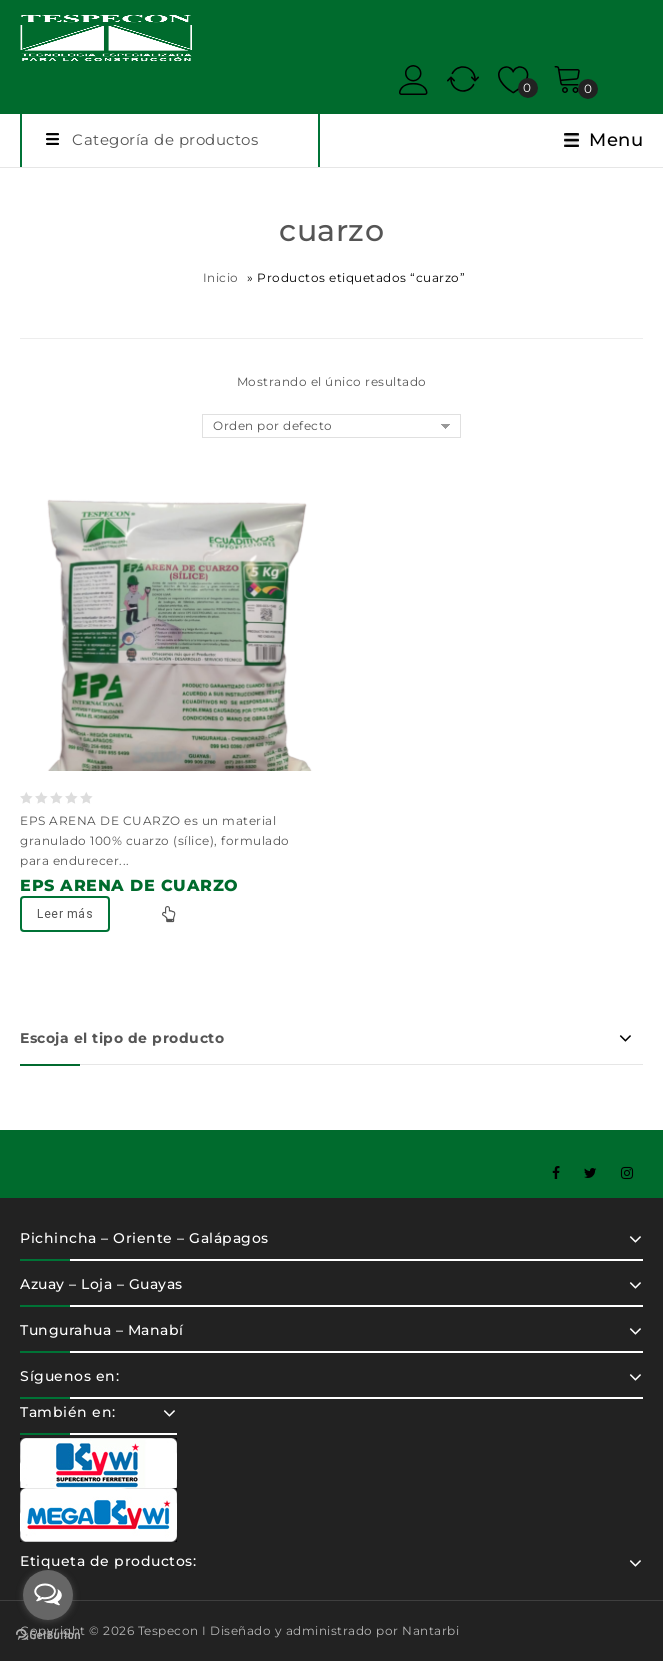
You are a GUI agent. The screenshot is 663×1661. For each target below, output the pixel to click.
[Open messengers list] (48, 1595)
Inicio (221, 277)
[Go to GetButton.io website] (48, 1637)
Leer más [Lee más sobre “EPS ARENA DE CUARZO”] (65, 914)
